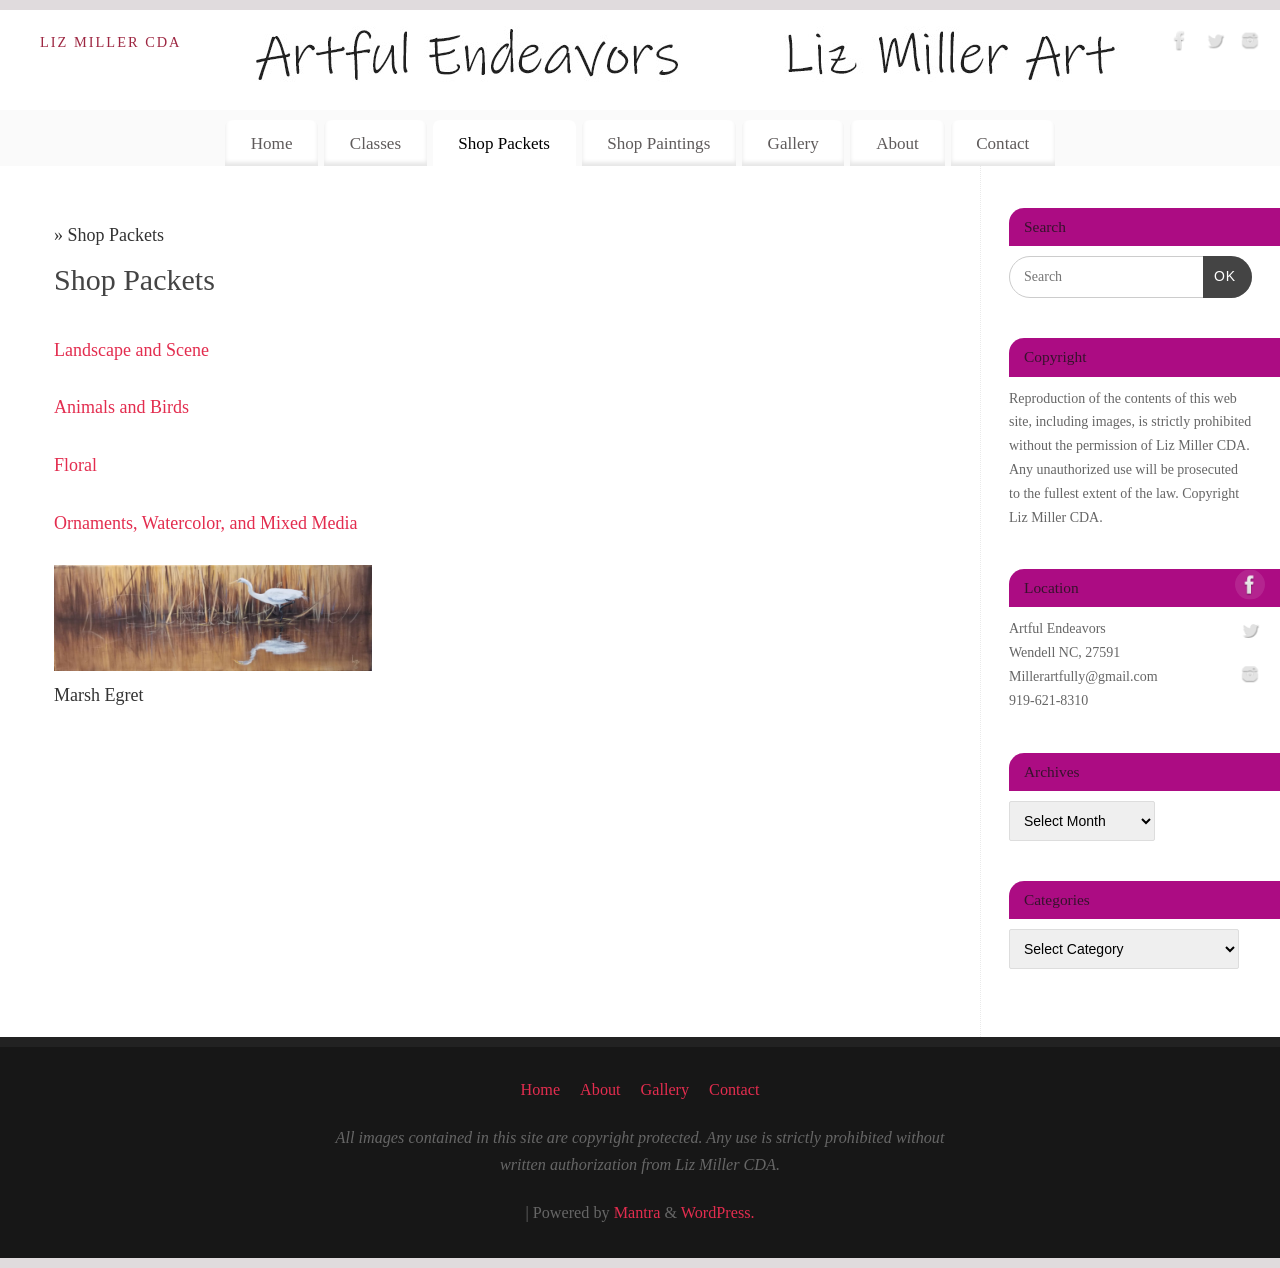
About (897, 143)
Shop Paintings (658, 143)
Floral (75, 465)
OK (1219, 274)
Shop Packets (504, 143)
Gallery (793, 143)
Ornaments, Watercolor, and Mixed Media (205, 523)
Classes (375, 143)
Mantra (637, 1213)
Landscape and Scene (131, 350)
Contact (1002, 143)
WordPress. (718, 1213)
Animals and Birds (121, 407)
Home (272, 143)
